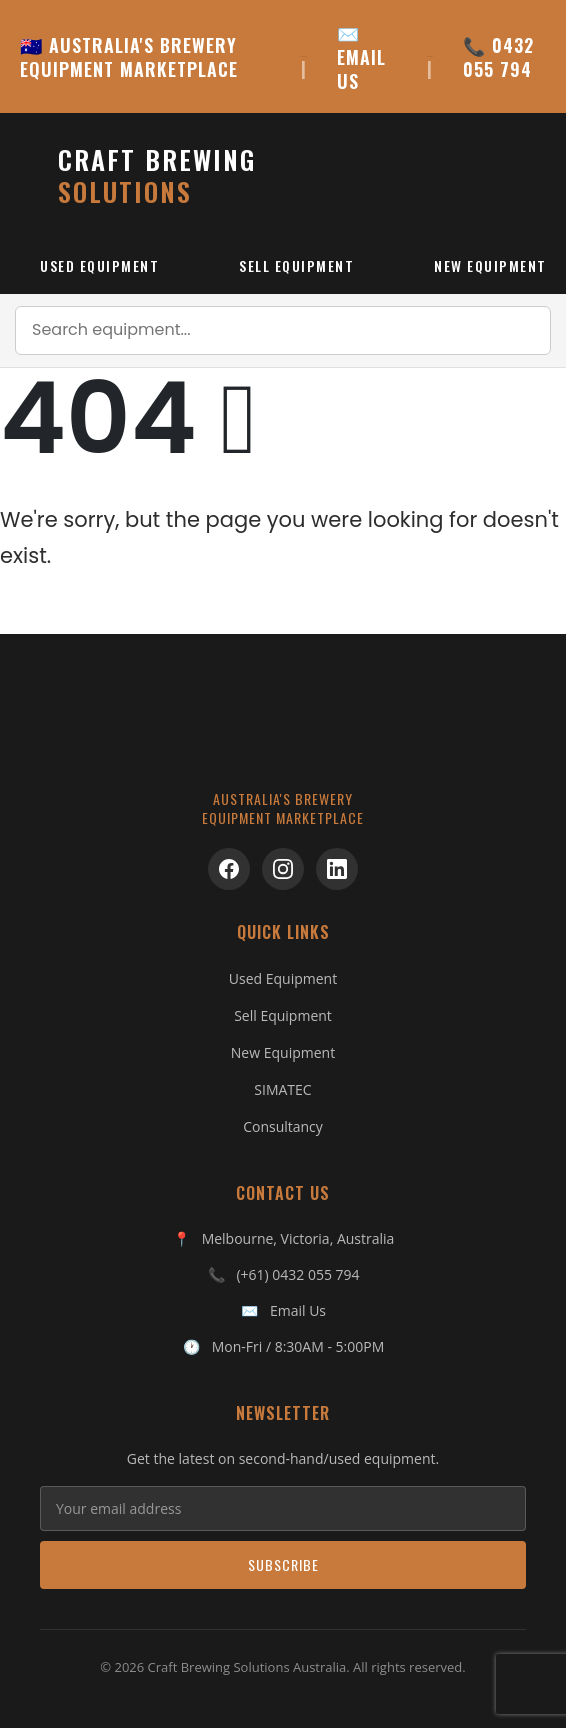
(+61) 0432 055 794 (297, 1274)
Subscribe (283, 1564)
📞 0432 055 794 (498, 57)
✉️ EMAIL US (361, 57)
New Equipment (283, 1052)
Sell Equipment (296, 265)
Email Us (298, 1310)
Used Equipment (99, 265)
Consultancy (283, 1126)
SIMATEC (282, 1089)
